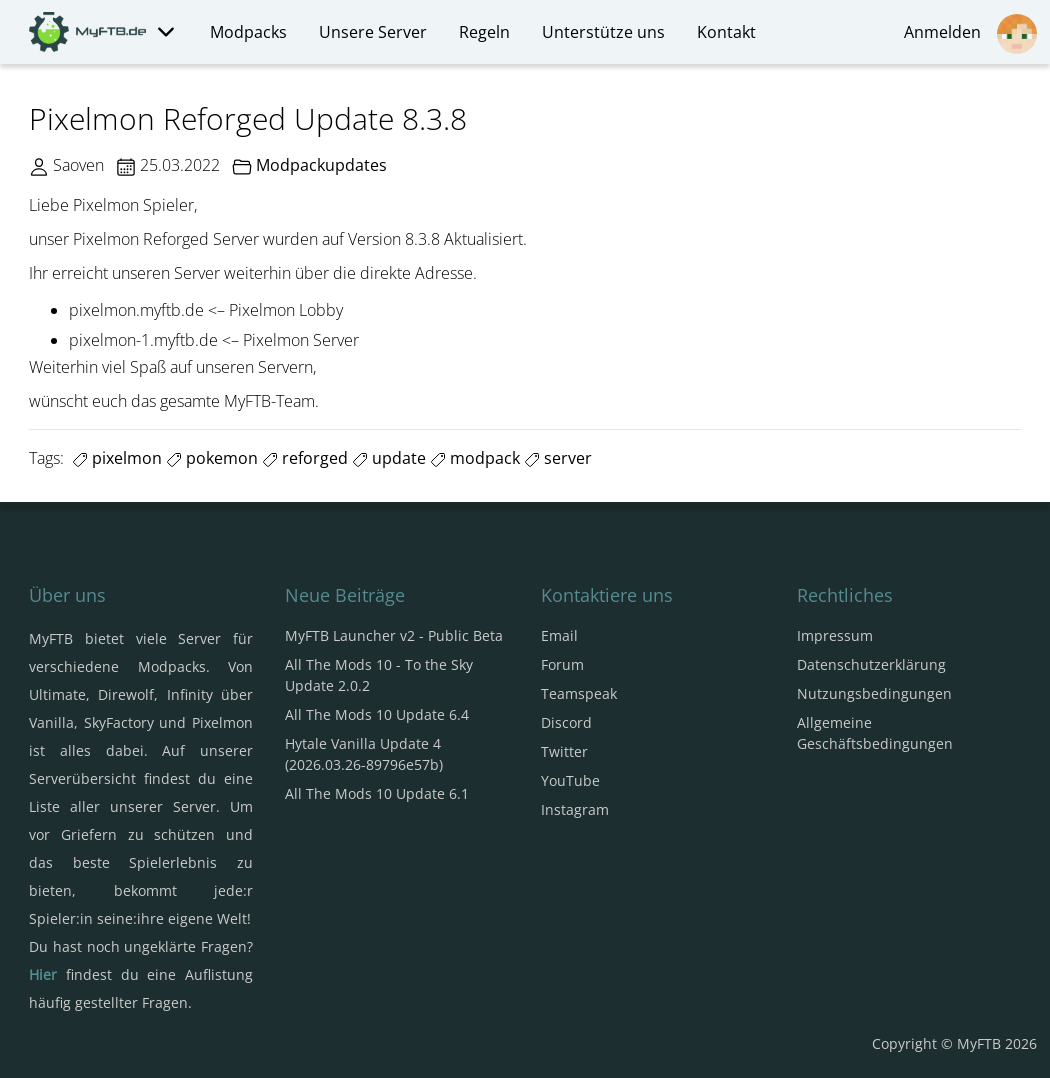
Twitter (564, 751)
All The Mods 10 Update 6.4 (377, 714)
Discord (566, 722)
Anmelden (970, 34)
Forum (562, 664)
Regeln (484, 32)
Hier (43, 974)
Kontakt (726, 32)
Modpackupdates (321, 165)
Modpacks (248, 32)
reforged (305, 458)
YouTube (570, 780)
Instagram (575, 809)
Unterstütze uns (603, 32)
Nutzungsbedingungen (874, 693)
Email (559, 635)
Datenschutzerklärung (871, 664)
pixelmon (117, 458)
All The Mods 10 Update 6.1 (377, 793)
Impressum (835, 635)
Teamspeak (579, 693)
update (389, 458)
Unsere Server (373, 32)
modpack (475, 458)
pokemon (212, 458)
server (558, 458)
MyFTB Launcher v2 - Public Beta (394, 635)
